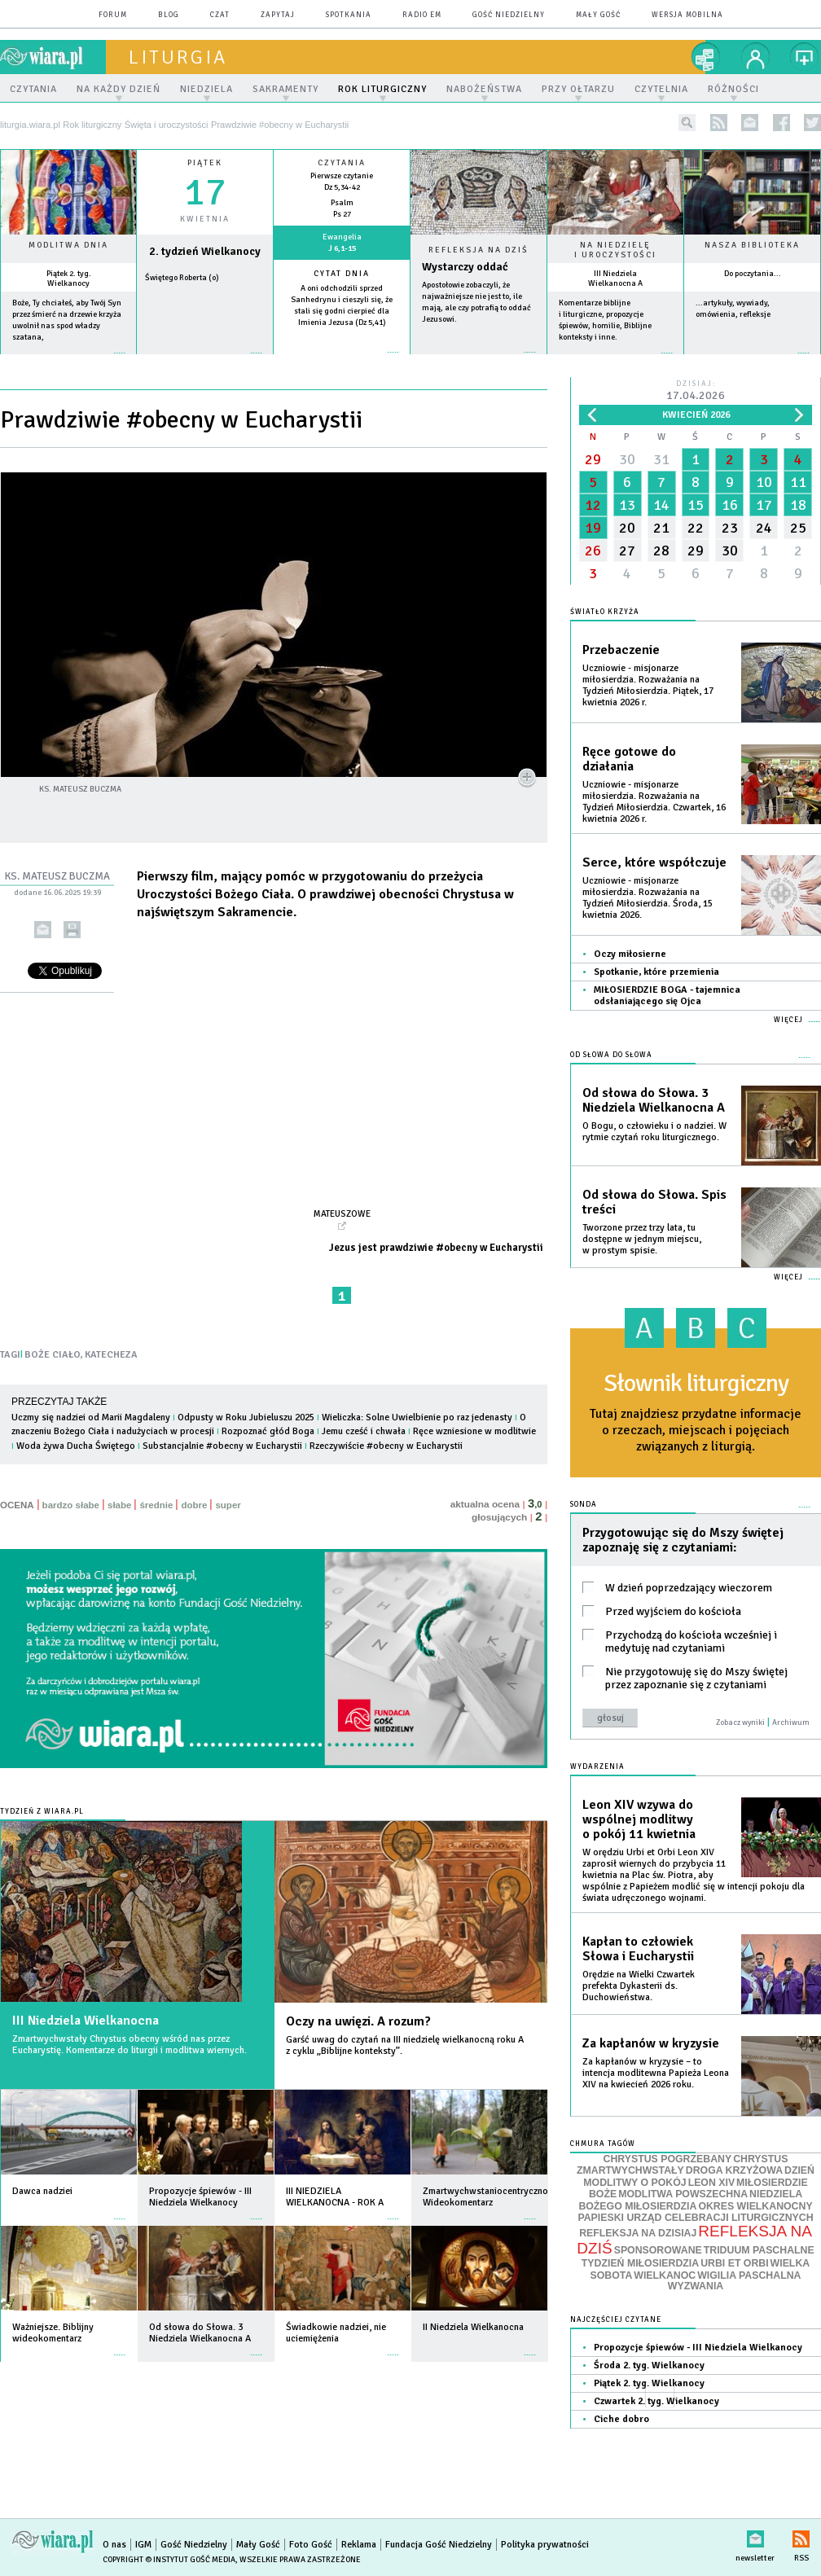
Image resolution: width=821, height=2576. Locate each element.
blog (168, 15)
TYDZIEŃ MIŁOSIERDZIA (640, 2263)
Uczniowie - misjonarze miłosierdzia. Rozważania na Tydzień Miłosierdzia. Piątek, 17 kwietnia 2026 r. (647, 685)
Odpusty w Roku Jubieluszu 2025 (246, 1417)
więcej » (68, 361)
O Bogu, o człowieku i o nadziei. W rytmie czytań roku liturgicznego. (654, 1131)
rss (718, 122)
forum (113, 15)
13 (627, 505)
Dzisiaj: (695, 391)
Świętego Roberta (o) (182, 278)
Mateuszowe (342, 1213)
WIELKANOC (665, 2275)
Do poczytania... (752, 274)
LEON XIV (711, 2182)
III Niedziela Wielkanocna (85, 2020)
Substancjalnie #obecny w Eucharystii (222, 1446)
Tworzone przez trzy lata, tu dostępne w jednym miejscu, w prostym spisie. (641, 1239)
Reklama (358, 2545)
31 (661, 459)
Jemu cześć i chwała (364, 1431)
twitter (812, 122)
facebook (781, 122)
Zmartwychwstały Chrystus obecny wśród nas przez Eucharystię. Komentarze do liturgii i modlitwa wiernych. (129, 2044)
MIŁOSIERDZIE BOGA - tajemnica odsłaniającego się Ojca (667, 995)
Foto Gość (310, 2545)
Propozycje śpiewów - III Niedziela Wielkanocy (698, 2347)
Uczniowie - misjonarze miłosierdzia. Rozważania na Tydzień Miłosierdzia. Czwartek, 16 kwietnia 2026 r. (654, 802)
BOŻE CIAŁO (52, 1355)
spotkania (348, 15)
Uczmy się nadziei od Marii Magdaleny (90, 1417)
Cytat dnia (342, 274)
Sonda (583, 1504)
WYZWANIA (695, 2286)
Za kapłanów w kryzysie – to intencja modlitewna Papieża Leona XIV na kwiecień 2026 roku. (655, 2073)
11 (798, 482)
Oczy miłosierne (630, 954)
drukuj (72, 929)
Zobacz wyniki (740, 1722)
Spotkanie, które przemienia (656, 972)
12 (593, 505)
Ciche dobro (621, 2419)
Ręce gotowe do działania (629, 759)
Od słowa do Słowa (611, 1055)
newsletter (749, 122)
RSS (801, 2535)
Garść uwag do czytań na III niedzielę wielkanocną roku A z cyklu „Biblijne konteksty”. (405, 2045)
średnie (156, 1505)
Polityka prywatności (545, 2545)
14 (661, 505)
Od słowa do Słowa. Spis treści (654, 1202)
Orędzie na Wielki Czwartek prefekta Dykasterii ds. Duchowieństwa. (638, 1985)
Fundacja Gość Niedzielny (438, 2545)
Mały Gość (598, 15)
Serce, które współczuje (654, 862)
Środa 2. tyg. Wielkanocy (649, 2365)
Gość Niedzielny (508, 15)
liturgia (178, 57)
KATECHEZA (111, 1355)
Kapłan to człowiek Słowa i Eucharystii (638, 1949)
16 (730, 505)
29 (593, 459)
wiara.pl (53, 57)
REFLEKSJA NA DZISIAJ (637, 2233)
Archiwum (791, 1722)
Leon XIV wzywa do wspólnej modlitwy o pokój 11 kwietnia (639, 1819)
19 (593, 528)
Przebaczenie (621, 650)
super (227, 1505)
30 (627, 459)
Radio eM (421, 15)
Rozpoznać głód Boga (268, 1431)
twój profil (756, 57)
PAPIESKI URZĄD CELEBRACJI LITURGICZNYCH (695, 2217)
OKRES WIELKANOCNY (755, 2206)
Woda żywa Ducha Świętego (75, 1446)
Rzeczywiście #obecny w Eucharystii (386, 1446)
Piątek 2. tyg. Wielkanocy (68, 278)
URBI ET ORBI (734, 2263)
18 (798, 505)
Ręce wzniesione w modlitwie (474, 1431)
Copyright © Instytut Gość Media (169, 2560)
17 (764, 505)
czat (220, 15)
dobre (194, 1505)
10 (764, 482)
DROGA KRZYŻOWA (734, 2170)
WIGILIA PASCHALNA (749, 2275)
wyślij (42, 929)
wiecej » (205, 361)
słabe (119, 1505)
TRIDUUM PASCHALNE (759, 2250)
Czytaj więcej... (478, 360)
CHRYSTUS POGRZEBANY (668, 2159)
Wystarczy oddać (465, 267)
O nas (114, 2545)
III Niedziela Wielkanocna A (615, 278)
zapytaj (278, 15)
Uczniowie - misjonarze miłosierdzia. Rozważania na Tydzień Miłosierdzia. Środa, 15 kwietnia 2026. (647, 898)
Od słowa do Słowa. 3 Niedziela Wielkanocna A (653, 1100)
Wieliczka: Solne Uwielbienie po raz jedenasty (417, 1417)
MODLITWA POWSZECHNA (683, 2194)
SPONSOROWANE (658, 2250)
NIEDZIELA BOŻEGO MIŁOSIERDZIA (690, 2200)
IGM (143, 2545)
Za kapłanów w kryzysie (650, 2043)
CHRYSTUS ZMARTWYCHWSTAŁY (682, 2165)
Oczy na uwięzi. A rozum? (358, 2021)
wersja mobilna (687, 15)
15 (695, 505)
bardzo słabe (70, 1505)
